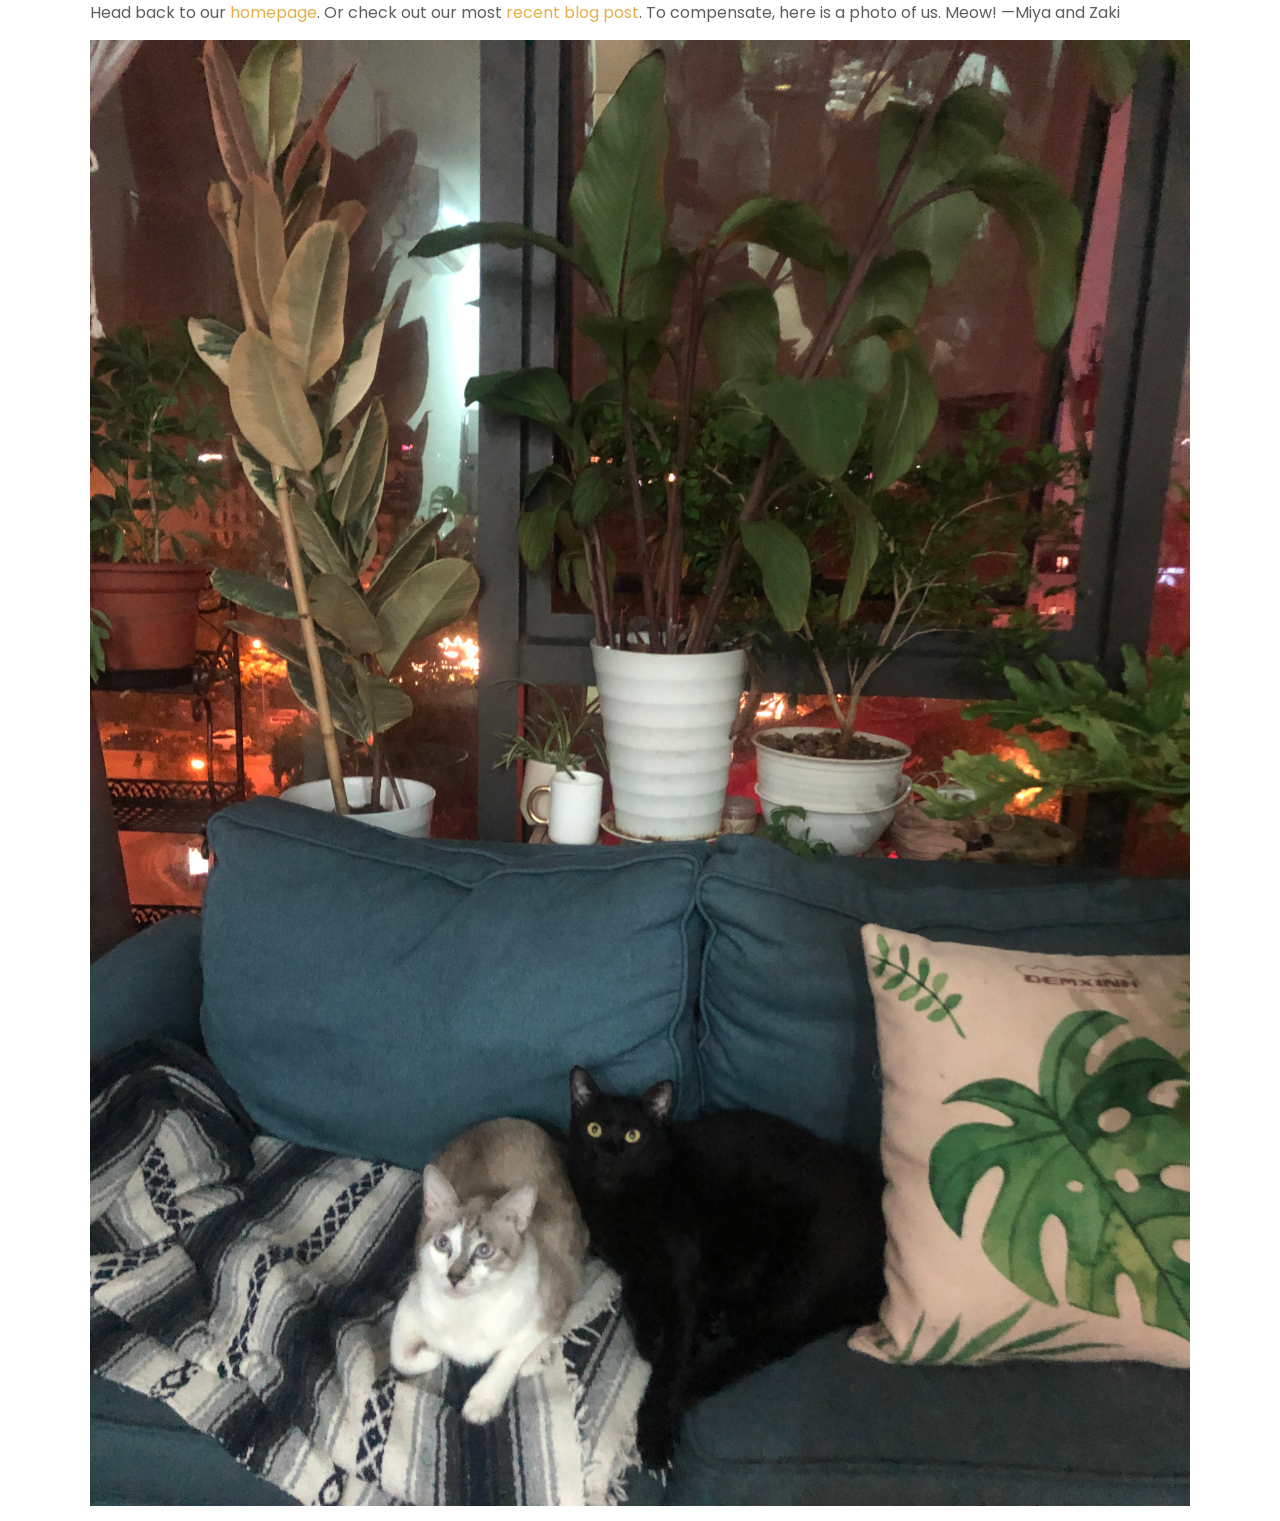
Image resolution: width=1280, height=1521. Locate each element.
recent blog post (572, 12)
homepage (271, 12)
